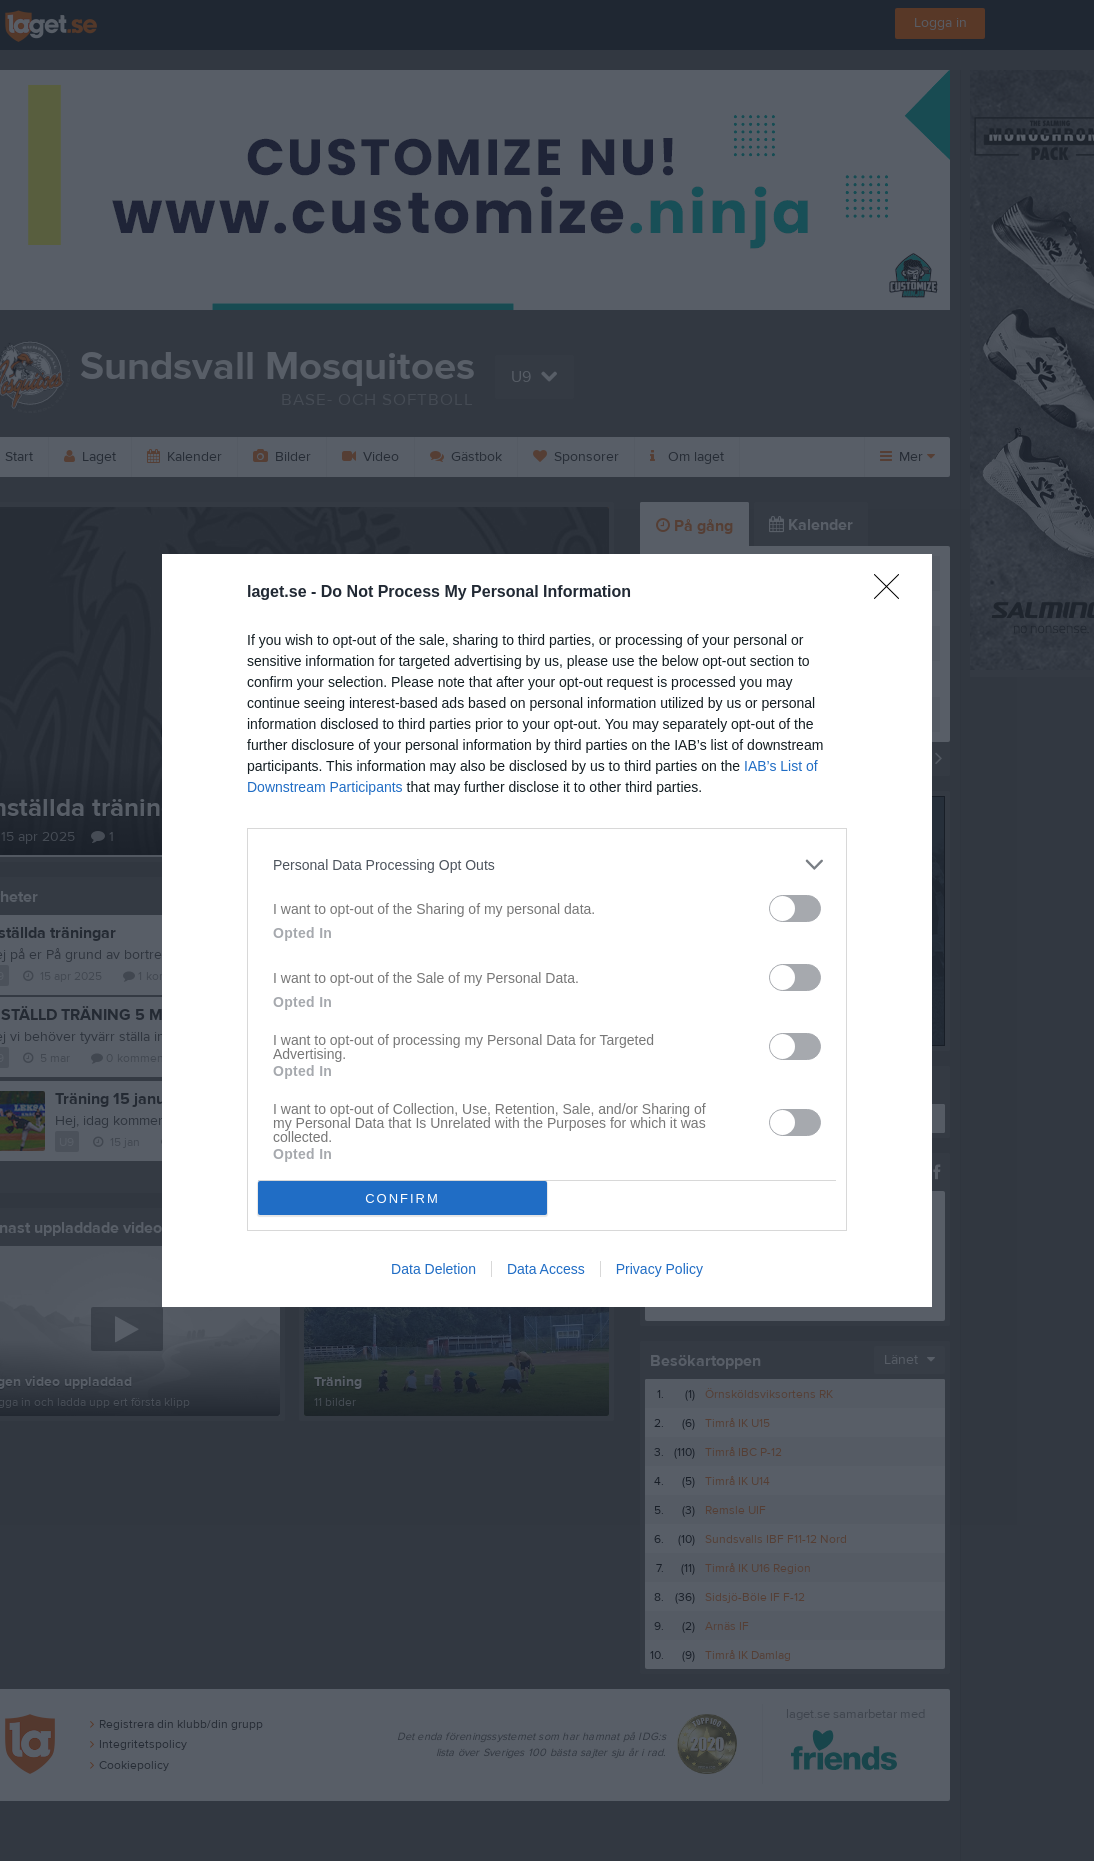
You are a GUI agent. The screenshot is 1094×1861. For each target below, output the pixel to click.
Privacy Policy (659, 1269)
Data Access (546, 1269)
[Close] (893, 593)
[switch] (795, 908)
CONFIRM (402, 1198)
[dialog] (547, 930)
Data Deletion (433, 1269)
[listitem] (547, 864)
